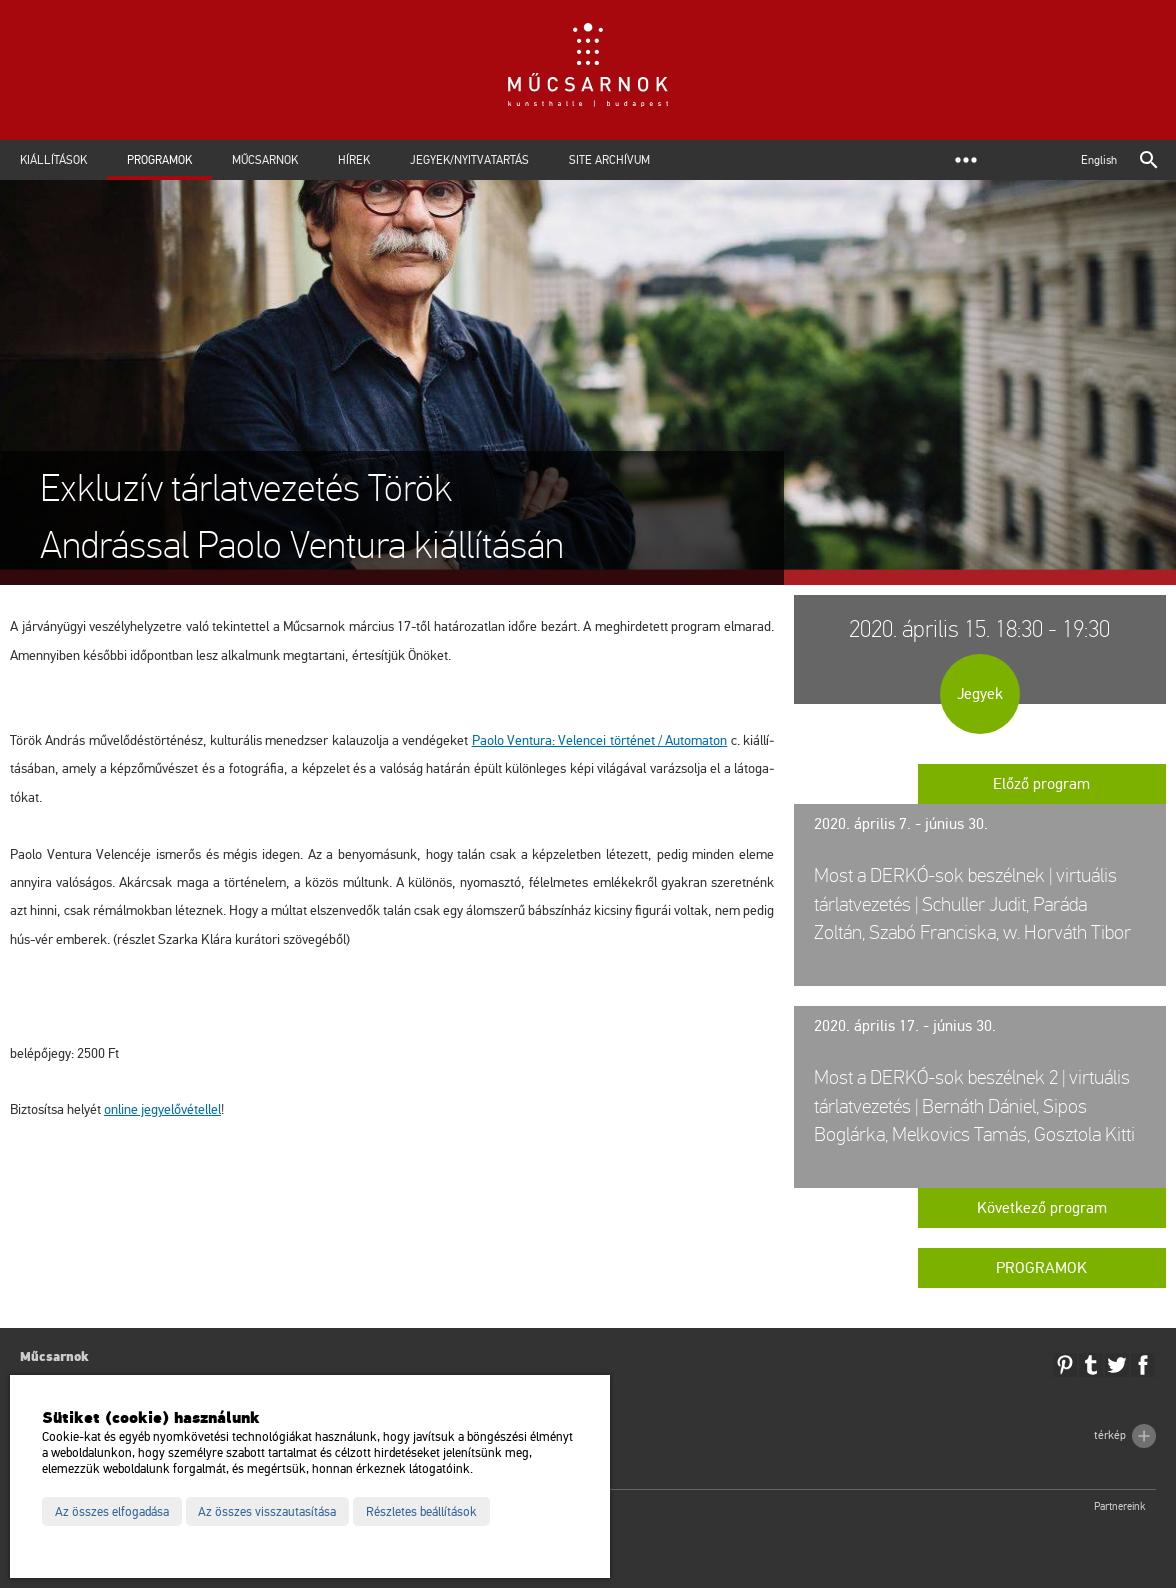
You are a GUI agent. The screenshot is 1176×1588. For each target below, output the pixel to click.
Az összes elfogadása (112, 1512)
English (1099, 160)
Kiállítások (53, 160)
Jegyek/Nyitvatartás (469, 160)
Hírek (354, 160)
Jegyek (980, 694)
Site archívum (609, 160)
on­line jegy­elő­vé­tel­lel (162, 1109)
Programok (159, 160)
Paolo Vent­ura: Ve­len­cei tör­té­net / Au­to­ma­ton (600, 740)
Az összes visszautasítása (267, 1512)
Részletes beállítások (421, 1512)
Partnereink (1120, 1506)
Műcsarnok (265, 160)
